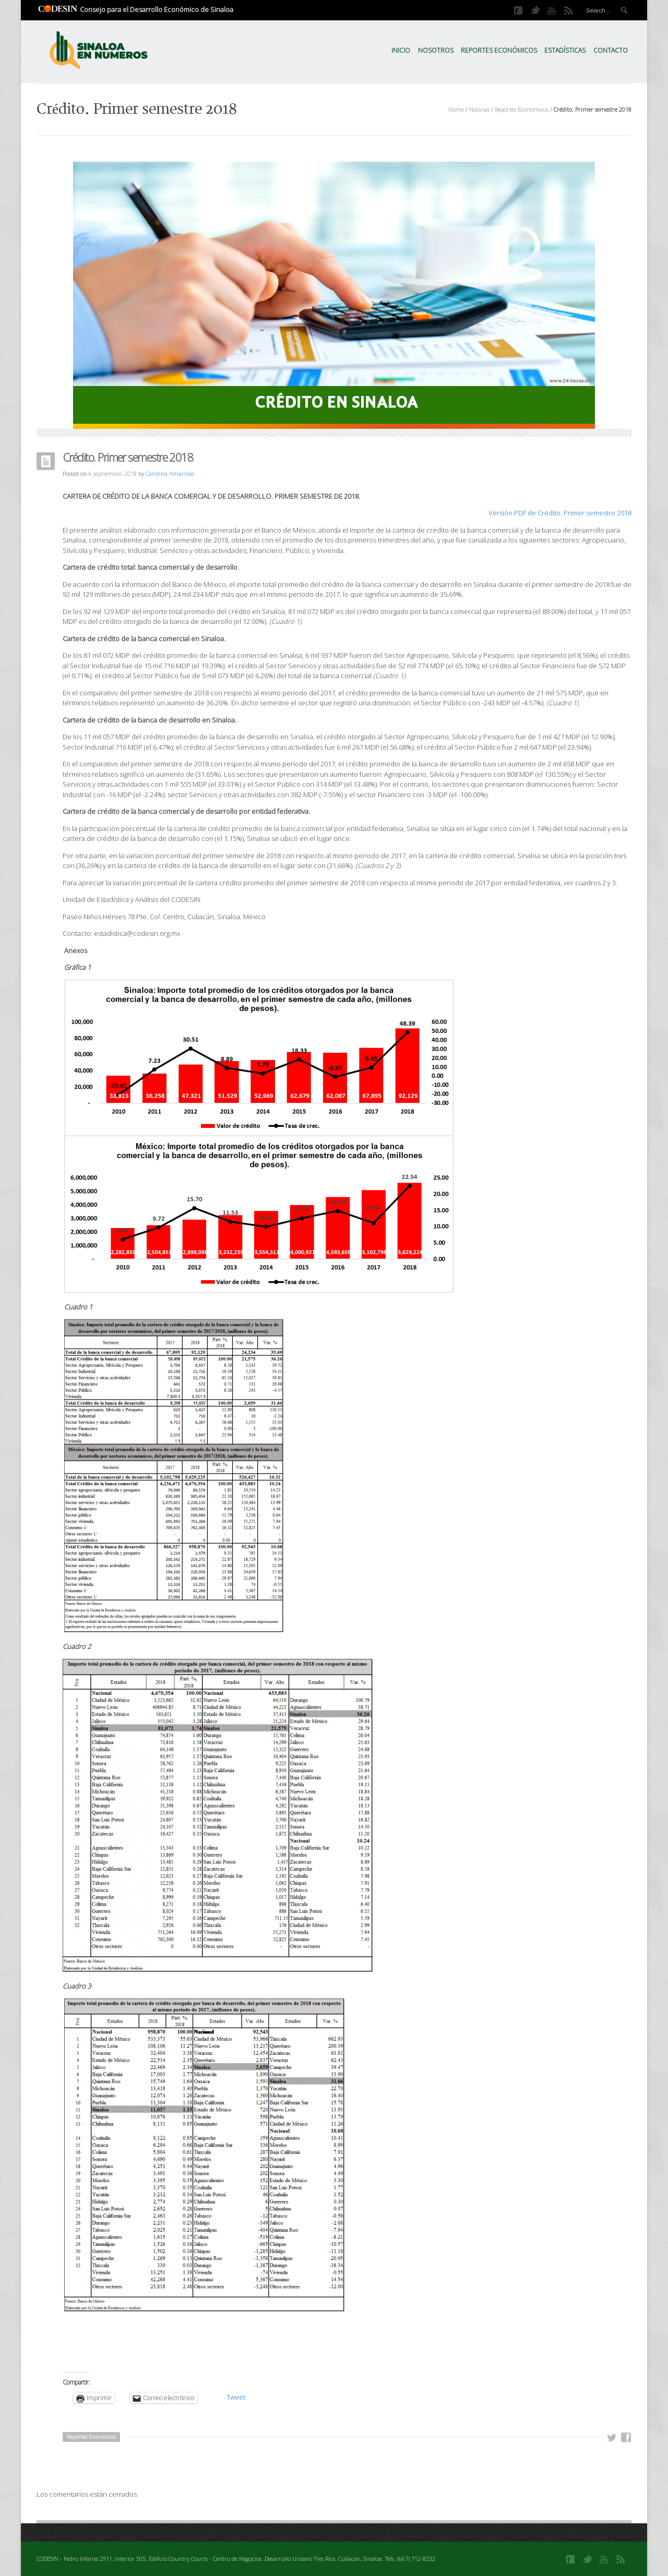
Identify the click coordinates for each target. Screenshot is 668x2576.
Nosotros (436, 50)
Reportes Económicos (499, 50)
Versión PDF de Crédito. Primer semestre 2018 (559, 512)
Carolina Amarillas (170, 473)
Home (456, 109)
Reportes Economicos (521, 109)
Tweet (235, 2397)
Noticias (479, 109)
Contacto (610, 50)
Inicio (400, 50)
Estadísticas (565, 50)
